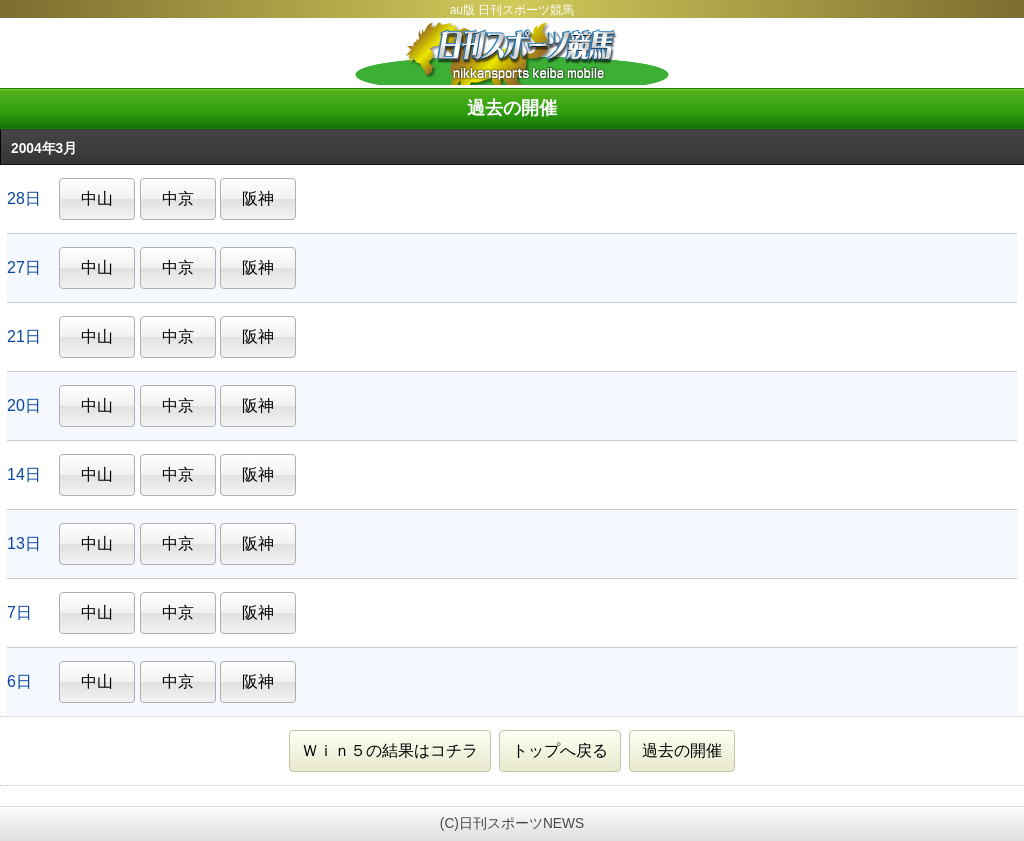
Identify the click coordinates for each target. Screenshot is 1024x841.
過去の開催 (682, 750)
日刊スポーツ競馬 (512, 53)
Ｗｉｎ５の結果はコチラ (390, 750)
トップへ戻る (560, 750)
